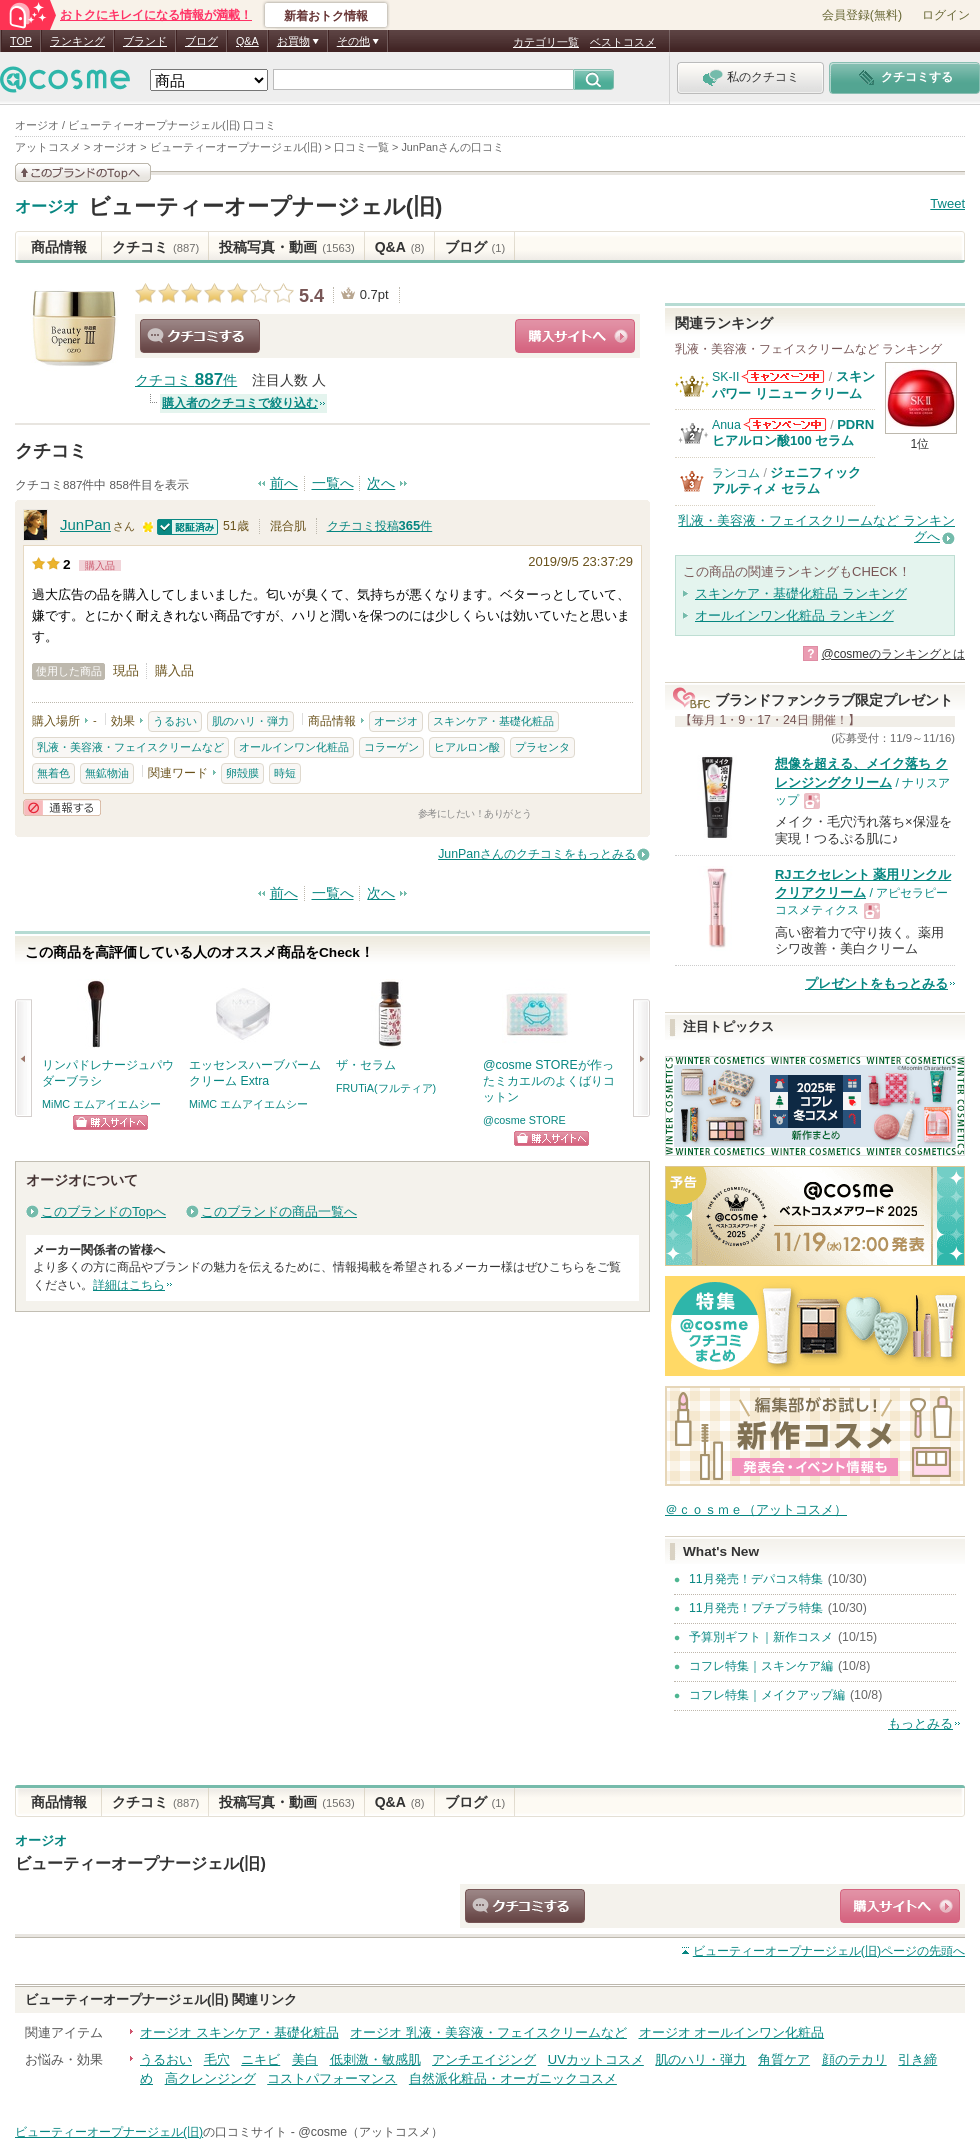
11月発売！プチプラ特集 (756, 1608)
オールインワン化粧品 (294, 747)
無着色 (53, 773)
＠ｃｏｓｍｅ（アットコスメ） (756, 1509)
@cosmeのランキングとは (893, 654)
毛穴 (217, 2059)
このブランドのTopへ (103, 1211)
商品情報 (59, 247)
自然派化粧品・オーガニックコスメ (513, 2078)
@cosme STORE (524, 1120)
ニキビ (260, 2059)
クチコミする (200, 336)
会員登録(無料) (862, 15)
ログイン (946, 15)
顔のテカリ (854, 2059)
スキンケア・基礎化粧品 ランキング (801, 593)
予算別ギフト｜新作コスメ (761, 1637)
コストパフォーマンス (332, 2078)
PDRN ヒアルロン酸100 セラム (793, 432)
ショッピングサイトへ (575, 336)
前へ (284, 483)
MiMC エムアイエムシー (101, 1104)
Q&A (247, 41)
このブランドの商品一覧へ (279, 1211)
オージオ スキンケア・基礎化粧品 (239, 2032)
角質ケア (784, 2059)
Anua (726, 425)
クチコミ (155, 247)
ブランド (145, 41)
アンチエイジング (484, 2059)
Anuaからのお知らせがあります (785, 424)
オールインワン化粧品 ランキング (794, 615)
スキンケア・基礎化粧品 (493, 721)
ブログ (201, 41)
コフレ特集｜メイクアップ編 (767, 1695)
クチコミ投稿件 (380, 526)
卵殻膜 (242, 773)
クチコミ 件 (186, 380)
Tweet (947, 203)
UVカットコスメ (596, 2059)
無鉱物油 (107, 773)
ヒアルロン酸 (467, 747)
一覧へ (333, 483)
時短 (285, 773)
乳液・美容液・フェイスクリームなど (130, 747)
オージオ (47, 207)
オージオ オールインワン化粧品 (732, 2032)
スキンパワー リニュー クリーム (793, 384)
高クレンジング (210, 2078)
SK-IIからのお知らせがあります (783, 376)
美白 (305, 2059)
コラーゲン (391, 747)
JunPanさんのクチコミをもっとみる (537, 854)
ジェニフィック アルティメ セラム (786, 480)
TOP (21, 41)
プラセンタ (542, 747)
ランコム (736, 473)
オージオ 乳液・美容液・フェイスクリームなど (488, 2032)
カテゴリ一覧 (546, 42)
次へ (381, 483)
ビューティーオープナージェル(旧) (265, 206)
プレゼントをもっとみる (876, 983)
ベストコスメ (623, 42)
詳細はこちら (129, 1285)
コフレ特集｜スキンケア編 (761, 1666)
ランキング (77, 41)
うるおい (175, 721)
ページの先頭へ (829, 1951)
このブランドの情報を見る (83, 172)
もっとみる (920, 1723)
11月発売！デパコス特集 (756, 1579)
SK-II (725, 377)
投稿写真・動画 (286, 247)
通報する (62, 807)
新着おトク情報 (326, 16)
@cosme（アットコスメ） (370, 2132)
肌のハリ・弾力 (250, 721)
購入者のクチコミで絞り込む (240, 403)
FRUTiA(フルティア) (386, 1088)
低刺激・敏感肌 (375, 2059)
